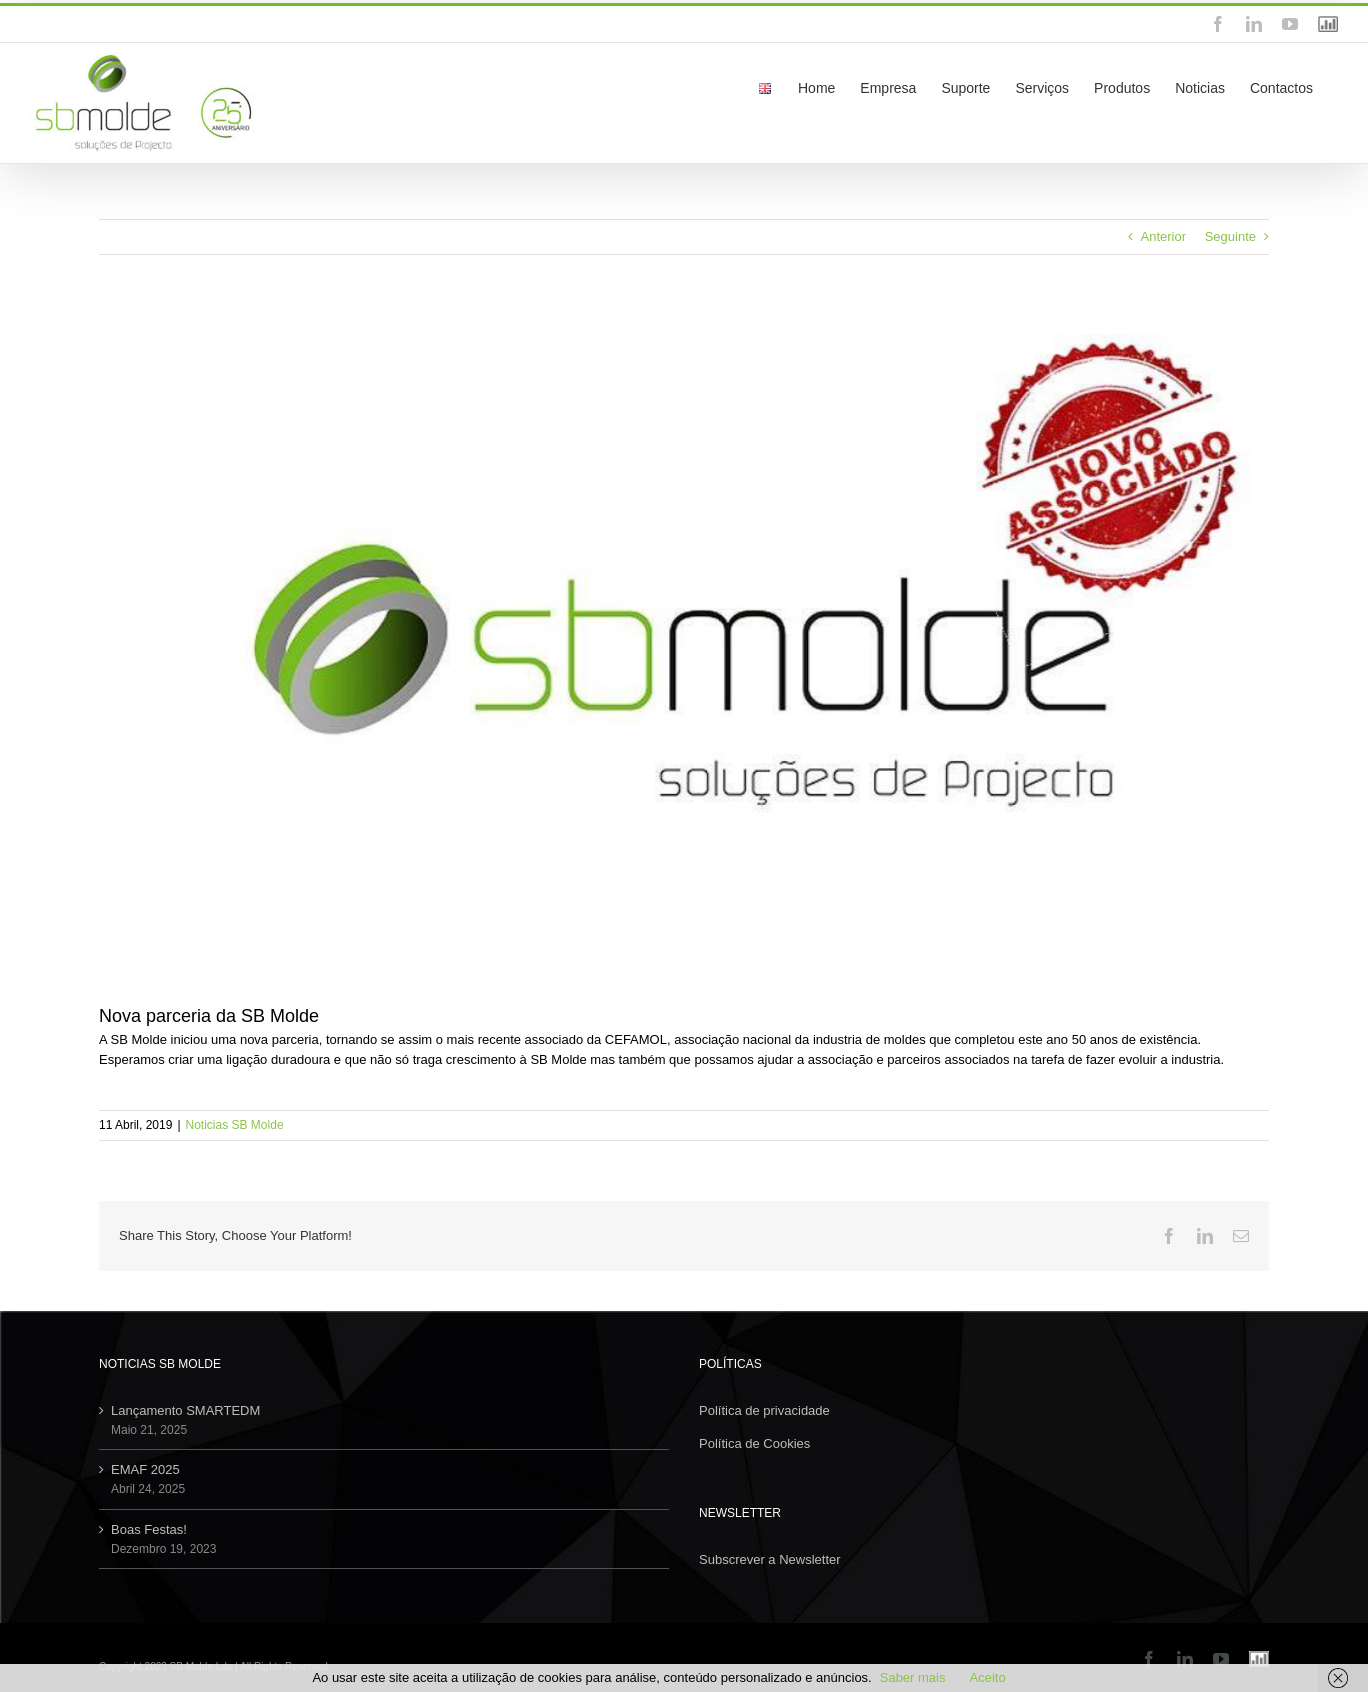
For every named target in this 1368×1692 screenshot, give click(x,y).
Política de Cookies (754, 1443)
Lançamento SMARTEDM (185, 1410)
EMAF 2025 (145, 1469)
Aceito (987, 1677)
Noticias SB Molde (235, 1125)
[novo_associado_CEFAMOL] (684, 644)
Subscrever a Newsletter (770, 1559)
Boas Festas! (149, 1529)
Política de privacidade (764, 1410)
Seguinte (1230, 236)
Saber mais (913, 1677)
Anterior (1164, 236)
